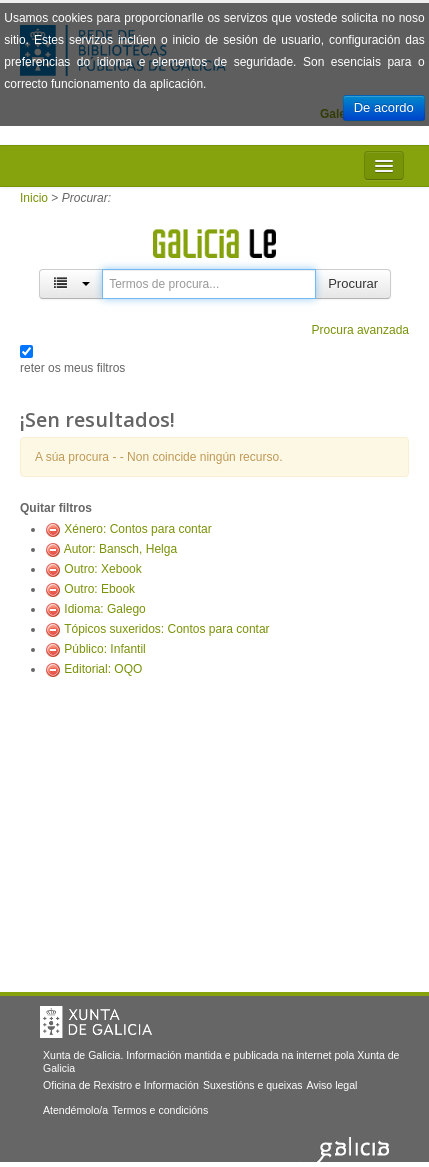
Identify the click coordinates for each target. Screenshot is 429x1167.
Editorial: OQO (103, 669)
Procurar (353, 283)
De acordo (384, 107)
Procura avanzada (360, 330)
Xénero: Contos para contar (137, 529)
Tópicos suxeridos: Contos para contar (166, 629)
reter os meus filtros (72, 368)
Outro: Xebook (102, 569)
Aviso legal (332, 1085)
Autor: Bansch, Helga (120, 549)
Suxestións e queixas (253, 1085)
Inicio (34, 198)
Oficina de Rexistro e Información (121, 1085)
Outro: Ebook (99, 589)
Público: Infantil (104, 649)
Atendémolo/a (75, 1110)
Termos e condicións (160, 1110)
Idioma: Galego (104, 609)
